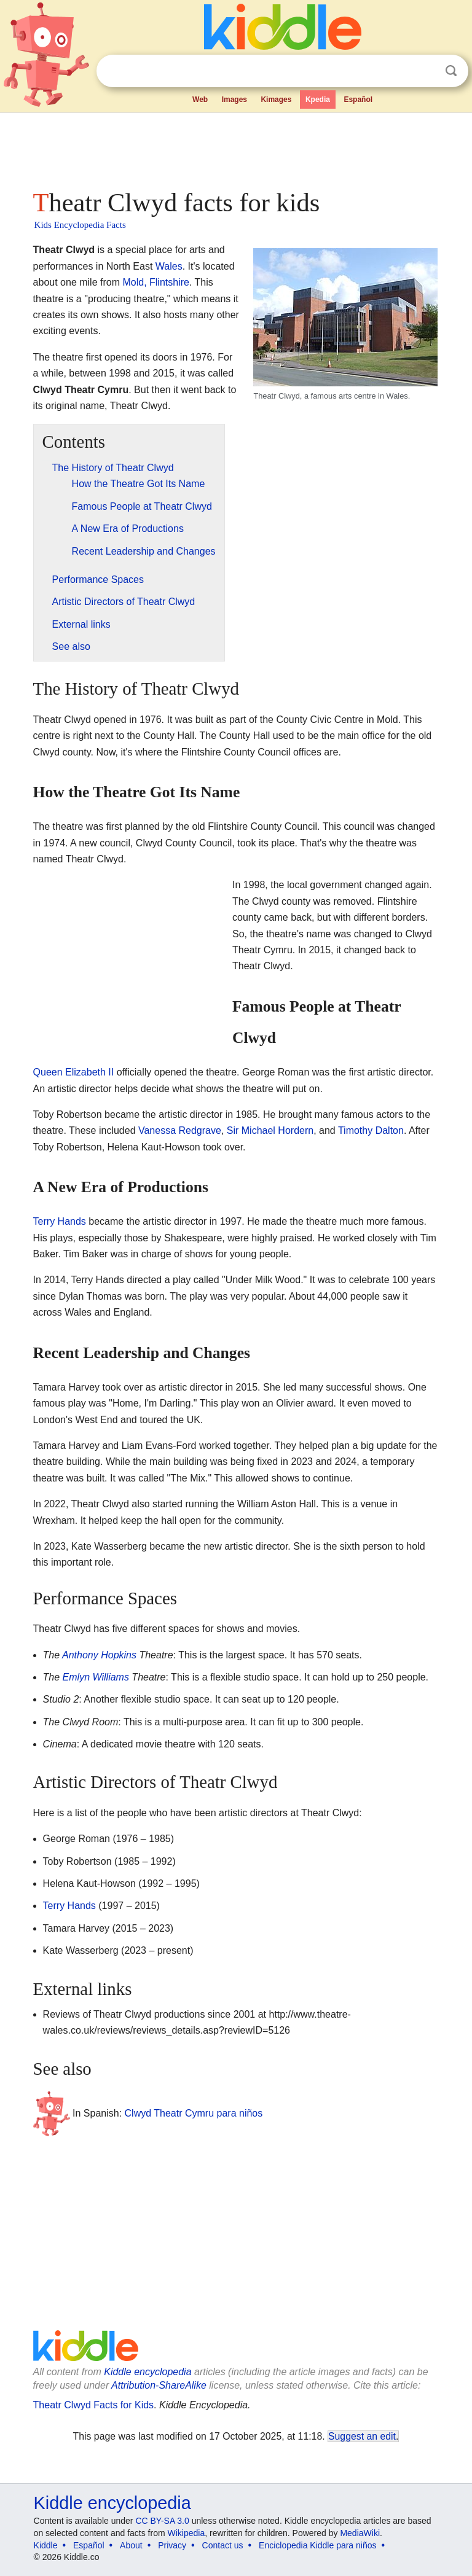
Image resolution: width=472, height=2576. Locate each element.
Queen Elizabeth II (73, 1072)
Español (358, 99)
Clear (425, 71)
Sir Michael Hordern (270, 1130)
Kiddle (46, 2545)
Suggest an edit (362, 2436)
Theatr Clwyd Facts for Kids (93, 2405)
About (131, 2545)
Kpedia (317, 99)
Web (200, 99)
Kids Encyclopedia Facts (80, 225)
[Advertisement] (236, 147)
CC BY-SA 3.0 (162, 2521)
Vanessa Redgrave (179, 1130)
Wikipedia (186, 2533)
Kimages (276, 99)
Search (451, 71)
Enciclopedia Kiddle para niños (317, 2545)
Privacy (172, 2545)
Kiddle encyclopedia (147, 2372)
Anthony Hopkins (99, 1655)
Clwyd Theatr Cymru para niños (194, 2113)
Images (234, 99)
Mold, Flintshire (155, 282)
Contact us (222, 2545)
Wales (169, 266)
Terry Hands (59, 1221)
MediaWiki (360, 2533)
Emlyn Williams (96, 1677)
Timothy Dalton (371, 1130)
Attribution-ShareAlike (158, 2385)
